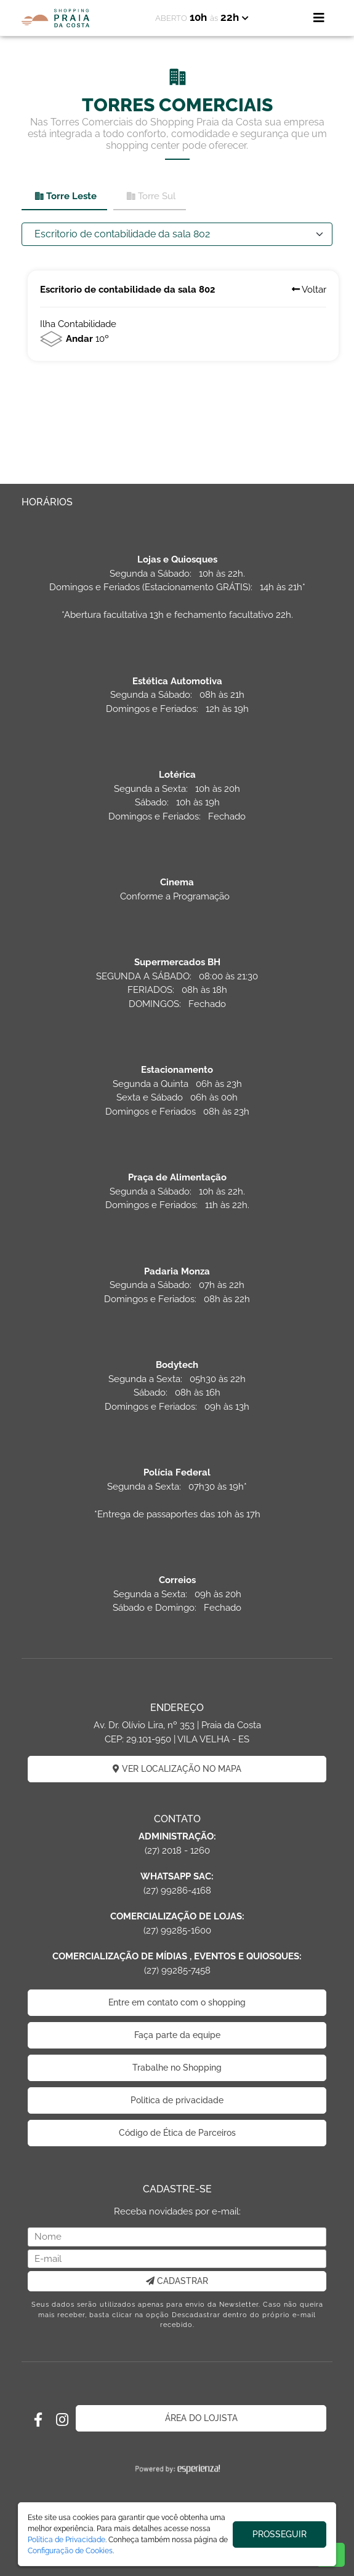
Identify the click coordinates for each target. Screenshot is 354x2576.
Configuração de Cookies (70, 2550)
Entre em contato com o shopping (177, 2002)
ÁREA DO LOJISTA (201, 2418)
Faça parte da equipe (177, 2035)
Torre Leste (65, 196)
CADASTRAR (177, 2281)
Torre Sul (150, 196)
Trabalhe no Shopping (177, 2067)
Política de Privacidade (66, 2539)
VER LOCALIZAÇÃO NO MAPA (177, 1769)
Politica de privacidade (177, 2100)
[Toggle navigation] (318, 18)
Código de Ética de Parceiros (177, 2133)
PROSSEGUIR (279, 2534)
